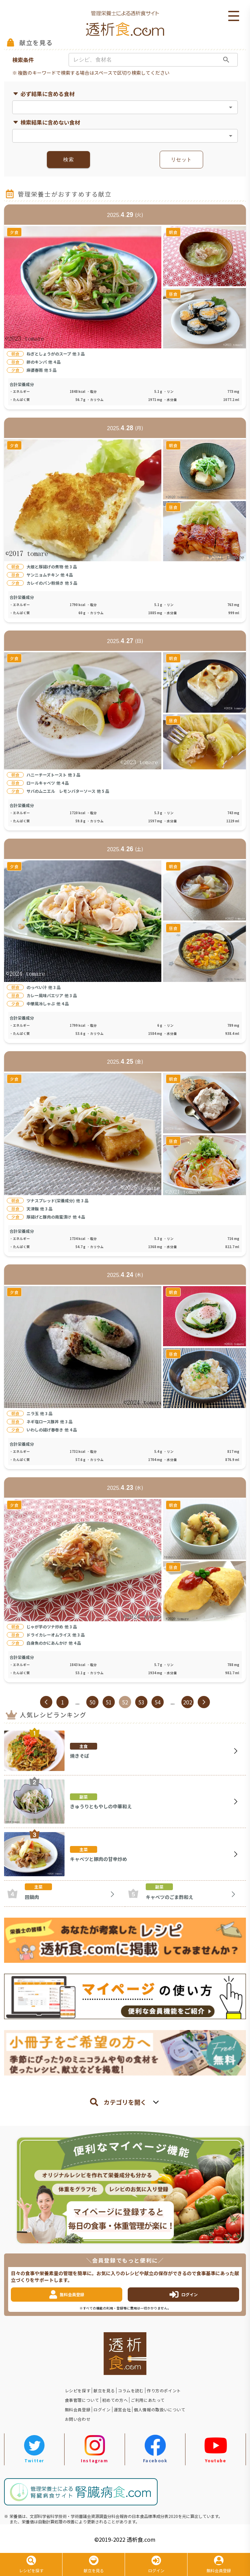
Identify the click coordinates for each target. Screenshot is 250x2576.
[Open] (230, 107)
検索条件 (23, 60)
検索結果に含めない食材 (46, 122)
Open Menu (233, 16)
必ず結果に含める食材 (43, 94)
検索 (68, 159)
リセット (181, 159)
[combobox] (119, 107)
